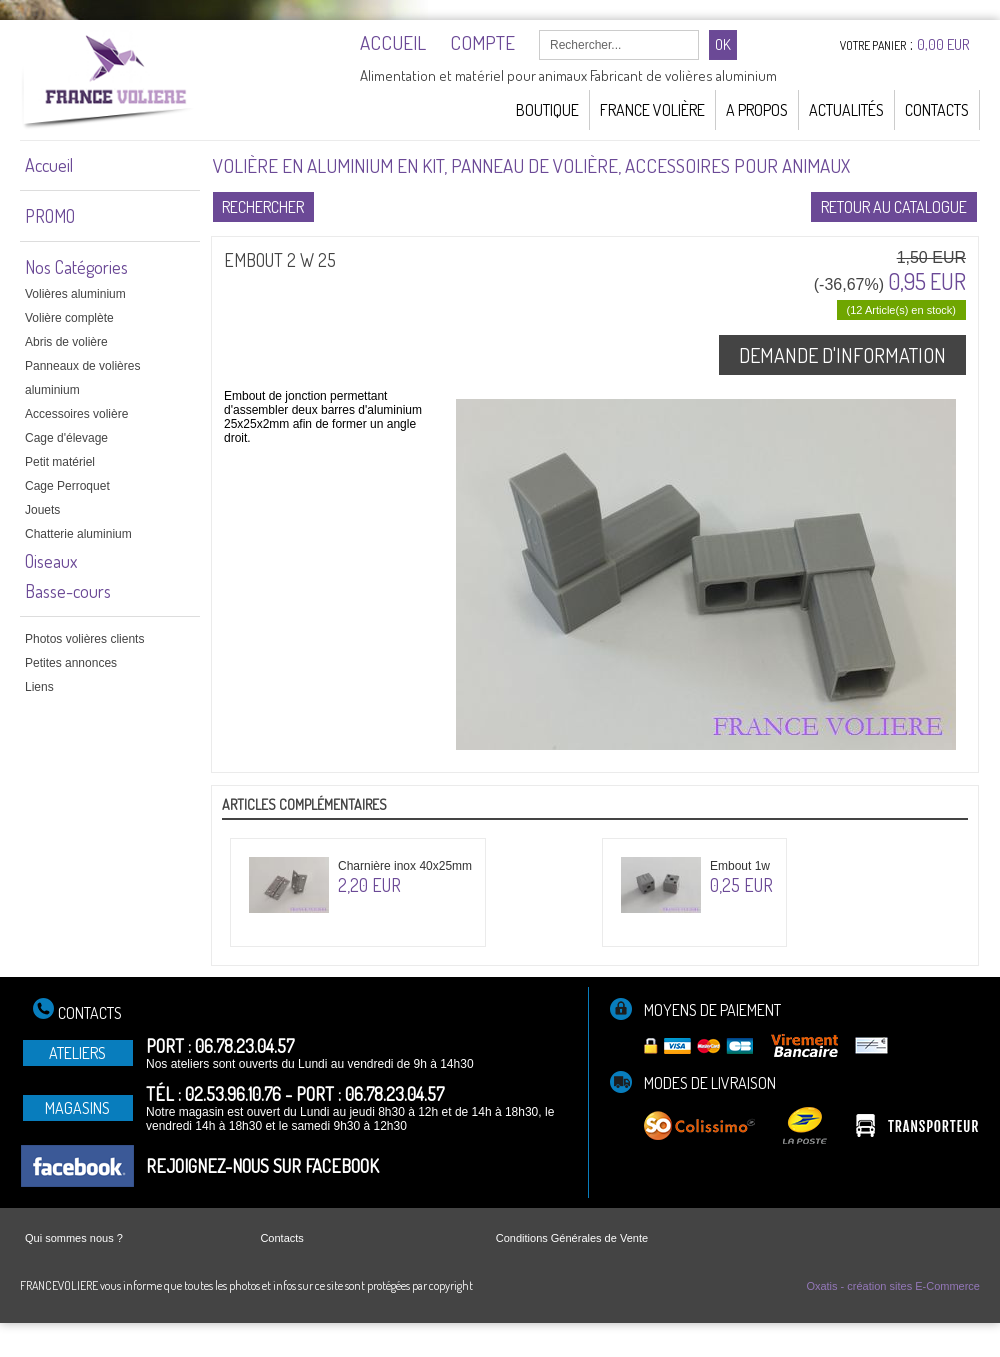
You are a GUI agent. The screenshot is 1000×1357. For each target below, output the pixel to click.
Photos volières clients (84, 639)
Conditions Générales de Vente (572, 1238)
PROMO (50, 216)
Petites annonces (71, 663)
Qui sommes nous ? (74, 1238)
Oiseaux (51, 561)
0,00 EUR (943, 44)
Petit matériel (60, 462)
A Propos (757, 110)
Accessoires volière (76, 414)
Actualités (846, 110)
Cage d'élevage (66, 438)
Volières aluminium (75, 294)
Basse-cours (68, 591)
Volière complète (69, 318)
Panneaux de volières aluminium (82, 378)
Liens (39, 687)
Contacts (937, 110)
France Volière (652, 110)
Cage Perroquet (67, 486)
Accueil (49, 165)
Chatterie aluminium (78, 534)
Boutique (547, 110)
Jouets (42, 510)
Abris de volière (66, 342)
